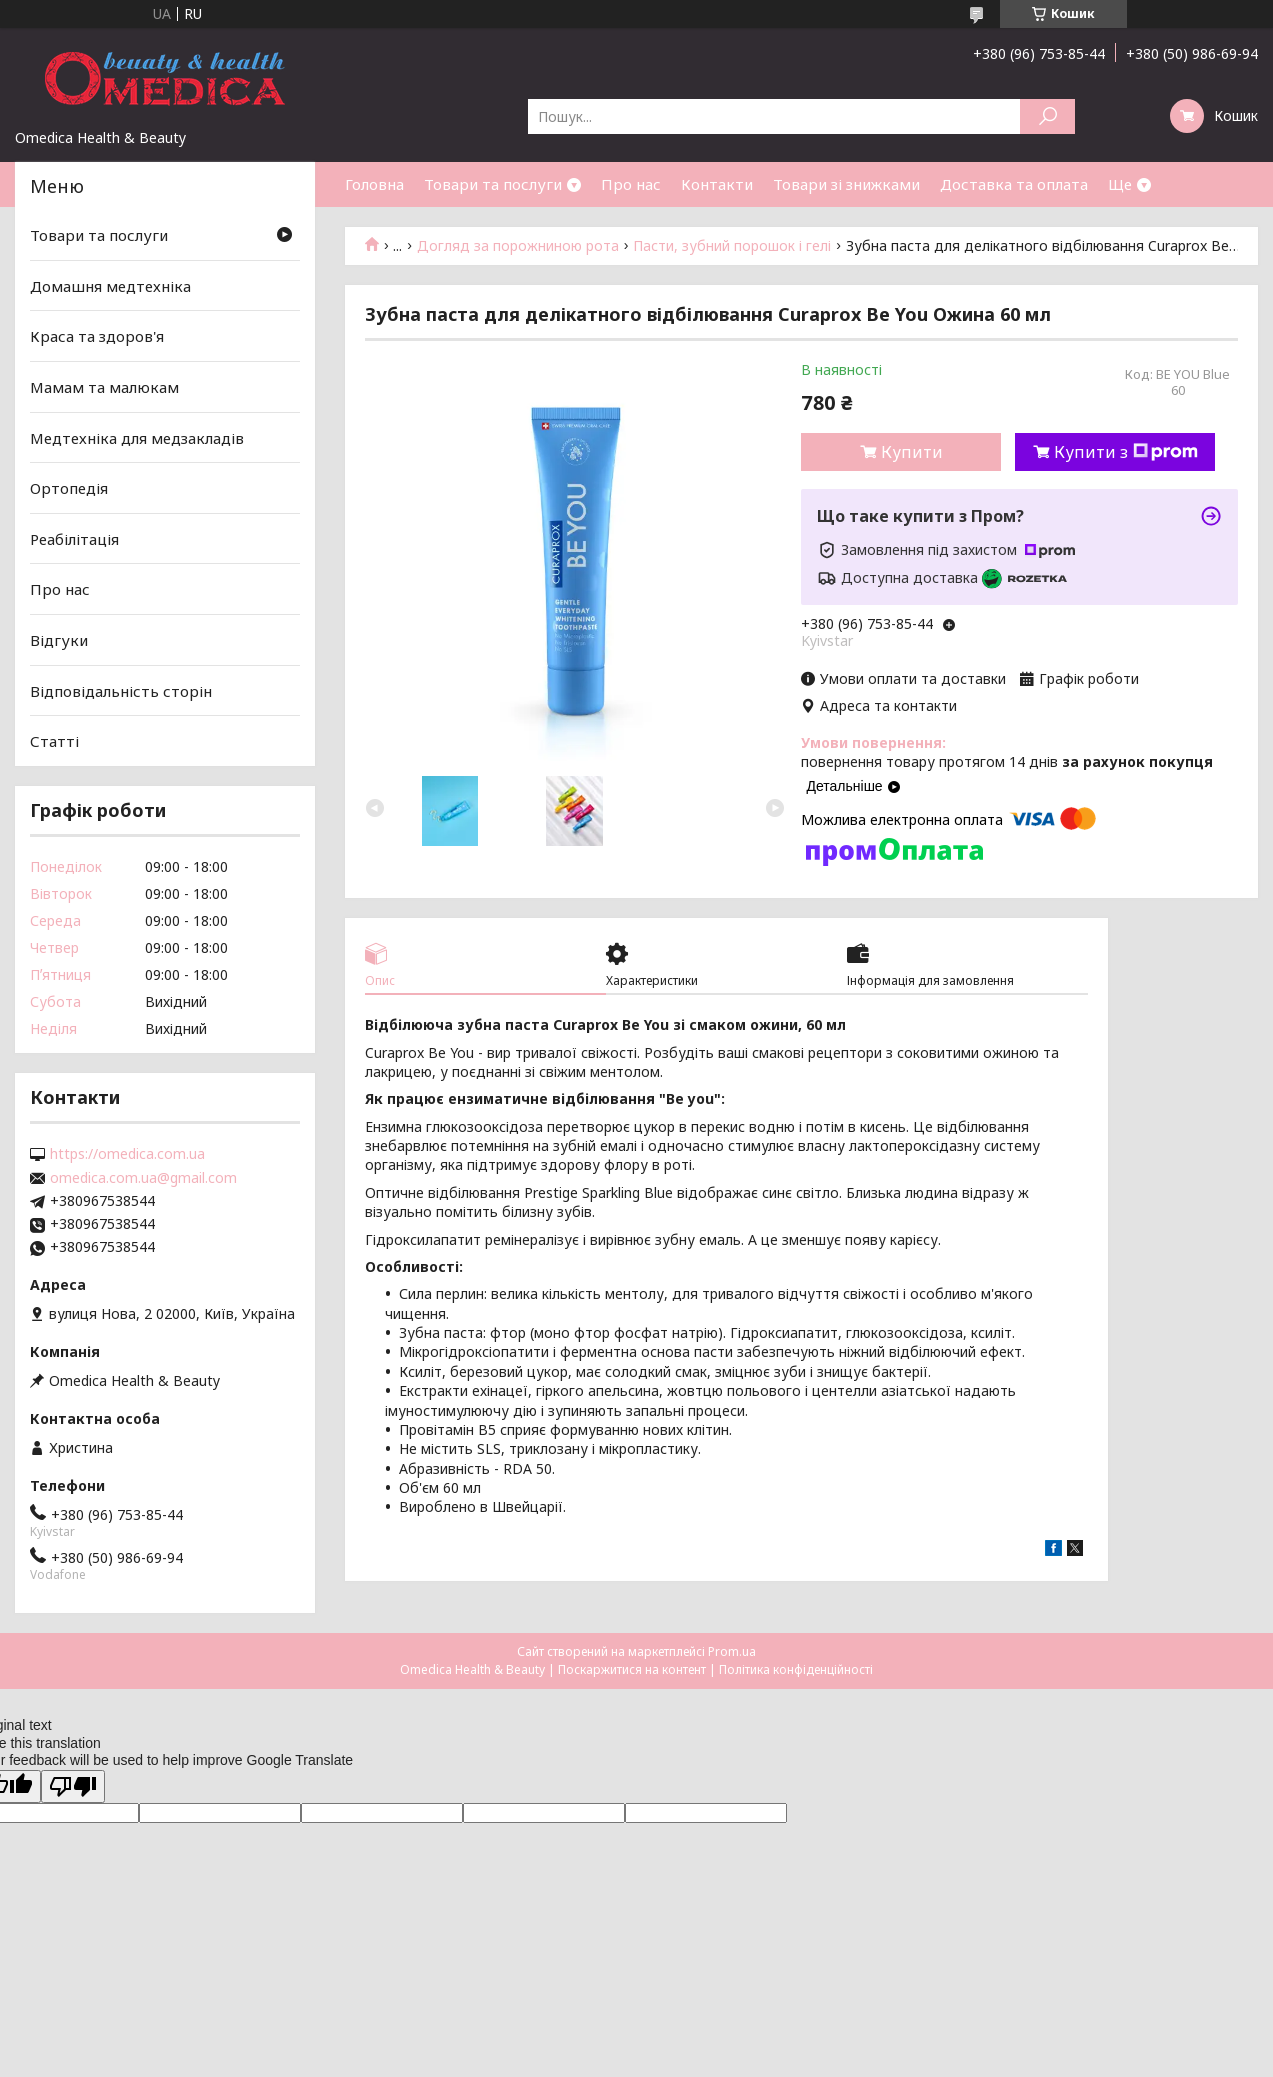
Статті (54, 741)
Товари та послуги (493, 184)
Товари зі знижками (846, 184)
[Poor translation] (73, 1786)
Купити (912, 452)
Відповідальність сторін (121, 691)
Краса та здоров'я (97, 336)
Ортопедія (69, 488)
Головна (374, 184)
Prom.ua (732, 1651)
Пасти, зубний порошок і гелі (732, 246)
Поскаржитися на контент (632, 1669)
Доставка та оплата (1014, 184)
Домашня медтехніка (110, 286)
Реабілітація (74, 539)
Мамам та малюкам (104, 387)
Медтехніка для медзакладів (137, 437)
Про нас (631, 184)
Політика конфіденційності (796, 1669)
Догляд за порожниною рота (518, 246)
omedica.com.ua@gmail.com (143, 1178)
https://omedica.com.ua (127, 1154)
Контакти (717, 184)
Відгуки (59, 640)
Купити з (1126, 452)
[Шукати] (1047, 116)
